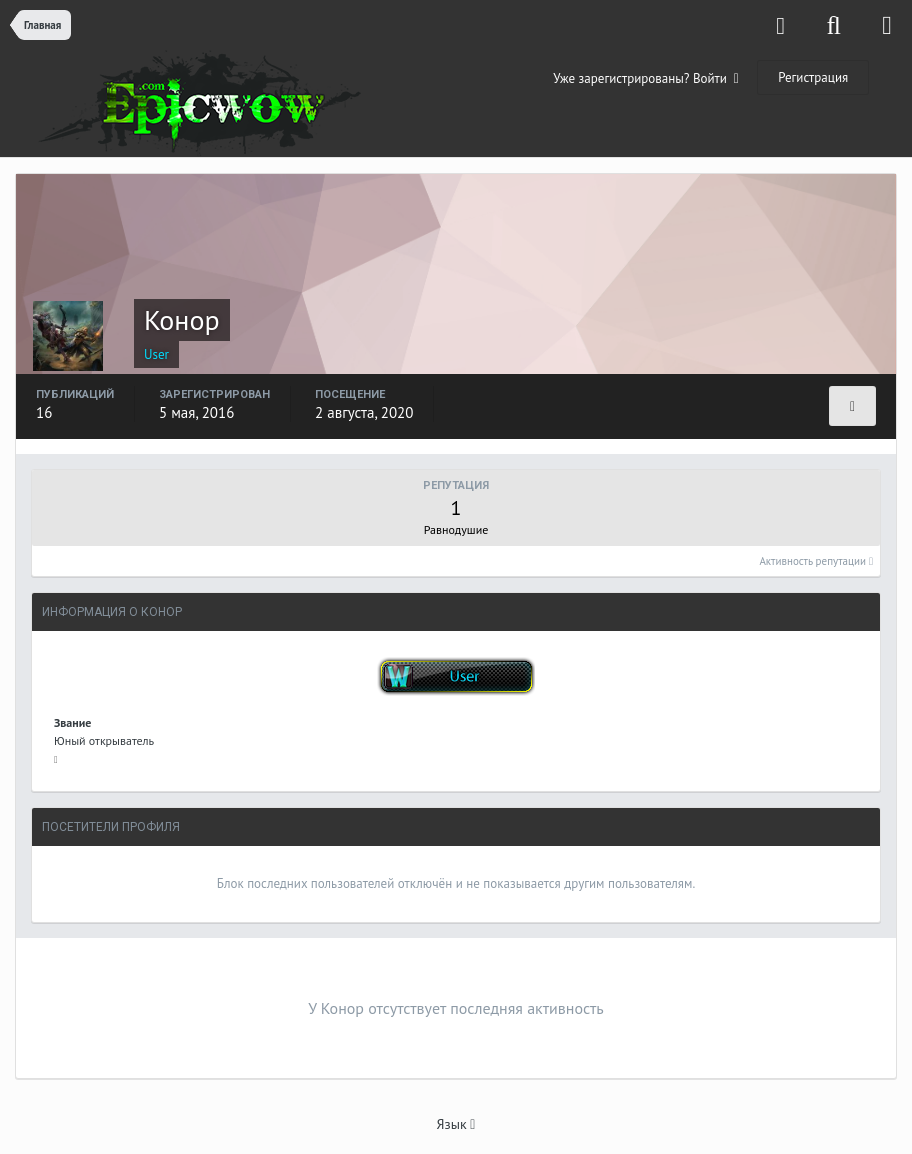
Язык (456, 1124)
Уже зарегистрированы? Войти (646, 78)
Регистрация (813, 77)
